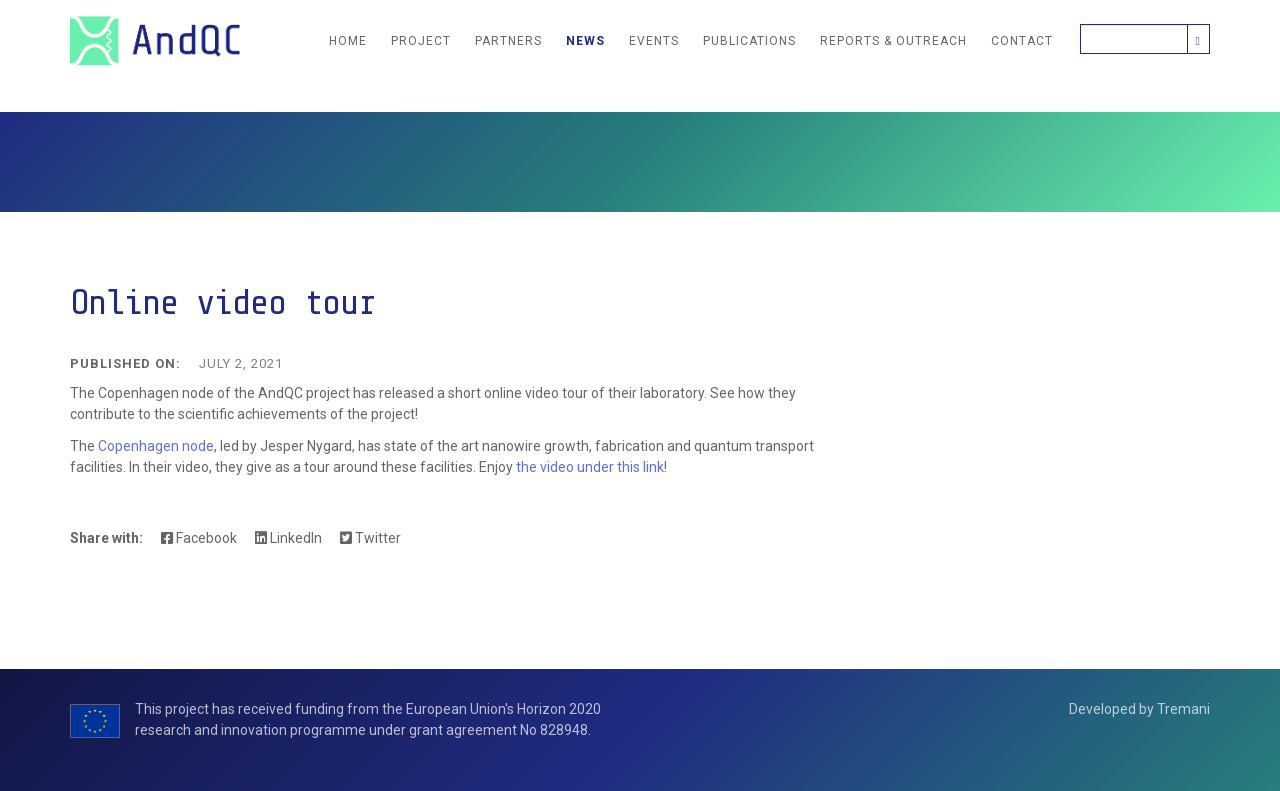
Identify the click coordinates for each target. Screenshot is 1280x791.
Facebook (199, 538)
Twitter (370, 538)
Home (348, 41)
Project (421, 41)
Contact (1022, 41)
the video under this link (588, 467)
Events (654, 41)
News (585, 41)
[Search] (1134, 39)
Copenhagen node (156, 446)
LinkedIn (288, 538)
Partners (508, 41)
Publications (749, 41)
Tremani (1183, 709)
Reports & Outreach (893, 41)
